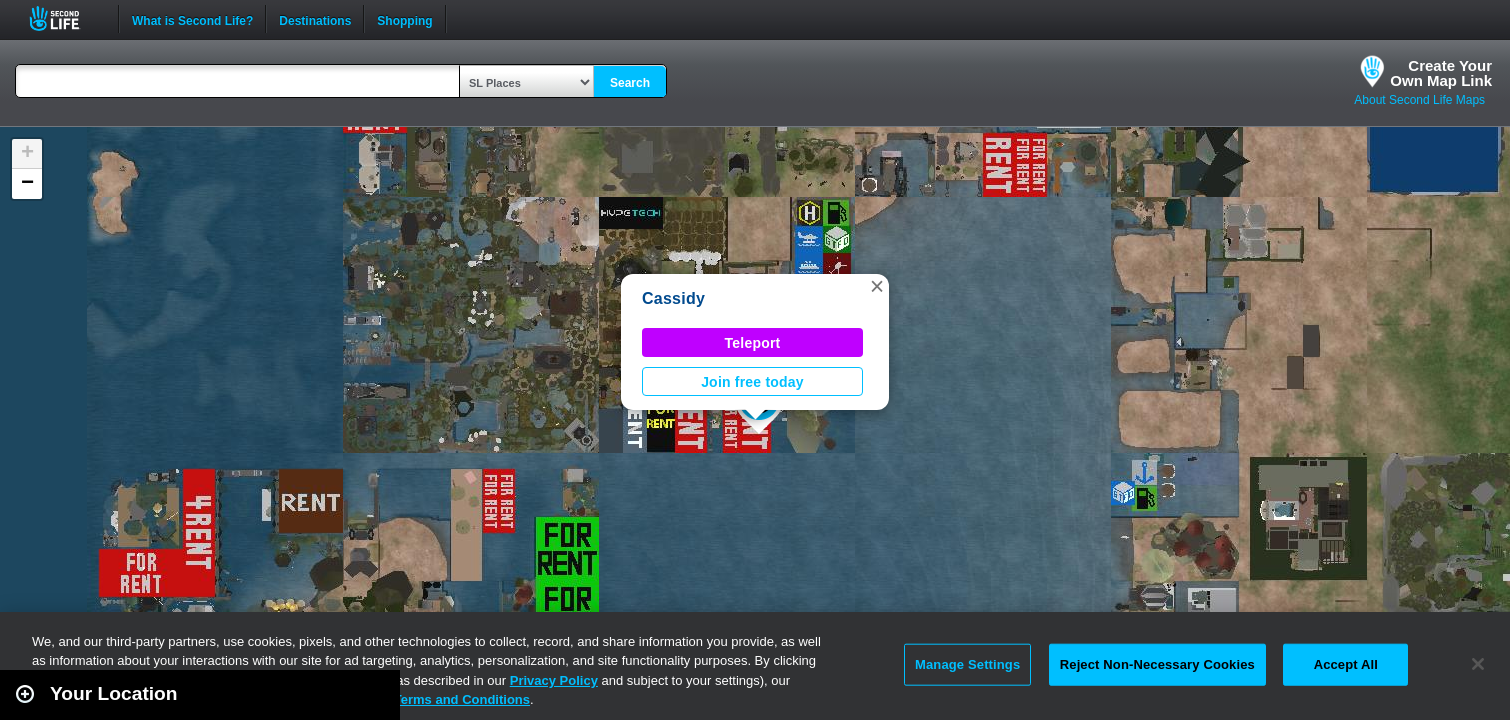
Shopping (404, 19)
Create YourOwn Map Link (1441, 73)
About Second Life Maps (1419, 100)
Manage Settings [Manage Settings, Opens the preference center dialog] (967, 664)
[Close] (1478, 664)
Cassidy (673, 298)
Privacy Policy (554, 680)
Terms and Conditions (462, 699)
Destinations (315, 19)
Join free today (752, 382)
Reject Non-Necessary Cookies (1157, 664)
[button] (877, 286)
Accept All (1346, 664)
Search (630, 83)
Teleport (753, 343)
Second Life (65, 18)
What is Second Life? (192, 19)
